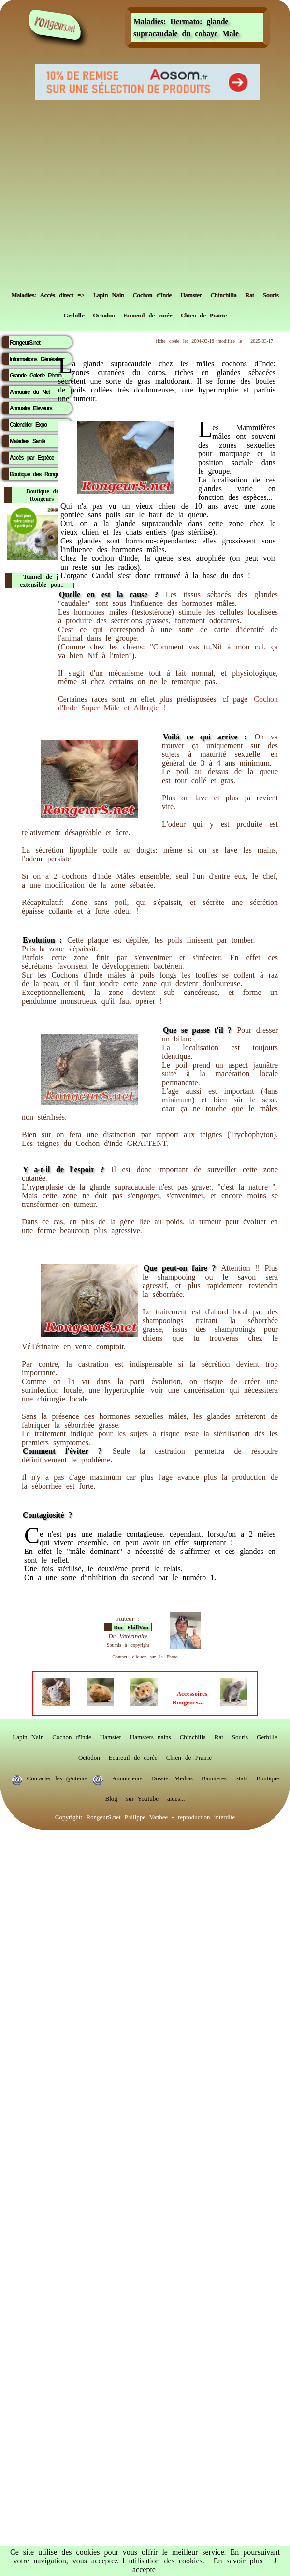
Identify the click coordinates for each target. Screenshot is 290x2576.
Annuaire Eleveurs (31, 408)
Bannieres (214, 1776)
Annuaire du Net (30, 392)
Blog (111, 1796)
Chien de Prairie (203, 313)
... (190, 1698)
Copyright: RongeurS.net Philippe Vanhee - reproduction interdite (145, 1814)
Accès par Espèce (32, 457)
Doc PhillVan (131, 1627)
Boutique (267, 1776)
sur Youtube (142, 1796)
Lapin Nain (108, 292)
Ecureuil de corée (147, 313)
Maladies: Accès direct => (47, 292)
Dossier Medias (172, 1776)
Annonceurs (127, 1776)
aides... (176, 1796)
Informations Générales (36, 359)
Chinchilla (223, 292)
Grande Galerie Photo (35, 375)
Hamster (191, 292)
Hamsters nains (150, 1734)
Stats (241, 1776)
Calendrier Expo (28, 425)
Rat (249, 292)
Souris (270, 292)
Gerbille (74, 313)
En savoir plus (238, 2561)
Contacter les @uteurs (57, 1776)
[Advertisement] (90, 191)
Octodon (104, 313)
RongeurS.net (25, 342)
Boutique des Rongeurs (38, 474)
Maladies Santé (27, 441)
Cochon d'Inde (152, 292)
